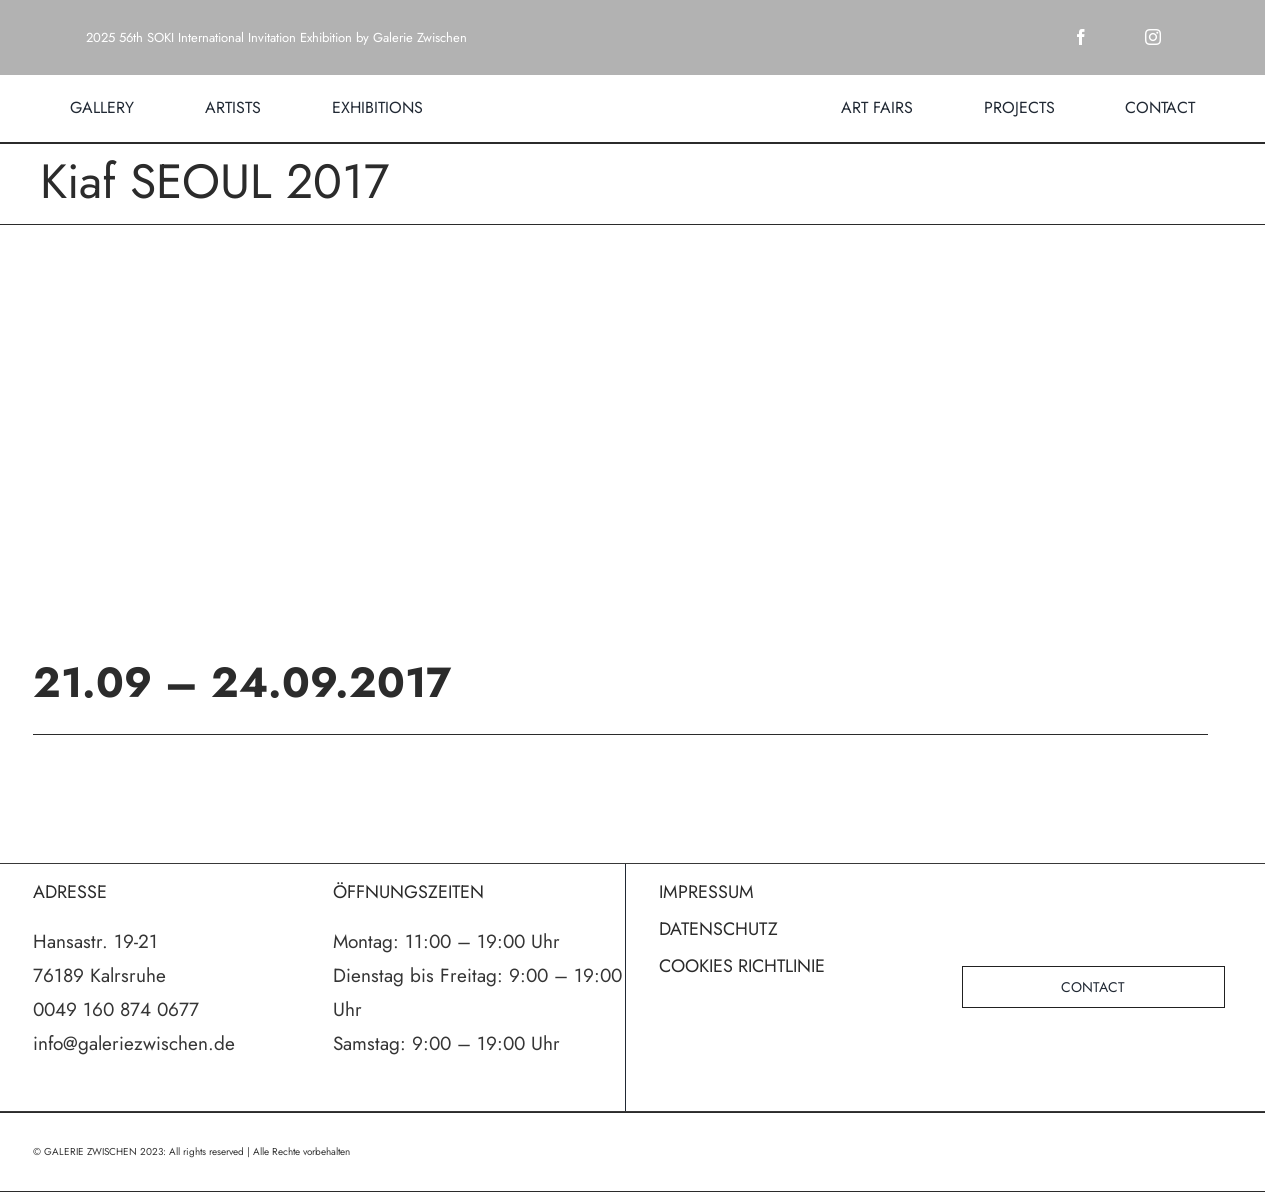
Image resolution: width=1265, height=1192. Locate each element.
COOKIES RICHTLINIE (742, 966)
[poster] (633, 439)
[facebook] (1081, 37)
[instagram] (1153, 37)
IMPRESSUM (706, 892)
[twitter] (1117, 37)
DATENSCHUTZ (718, 929)
